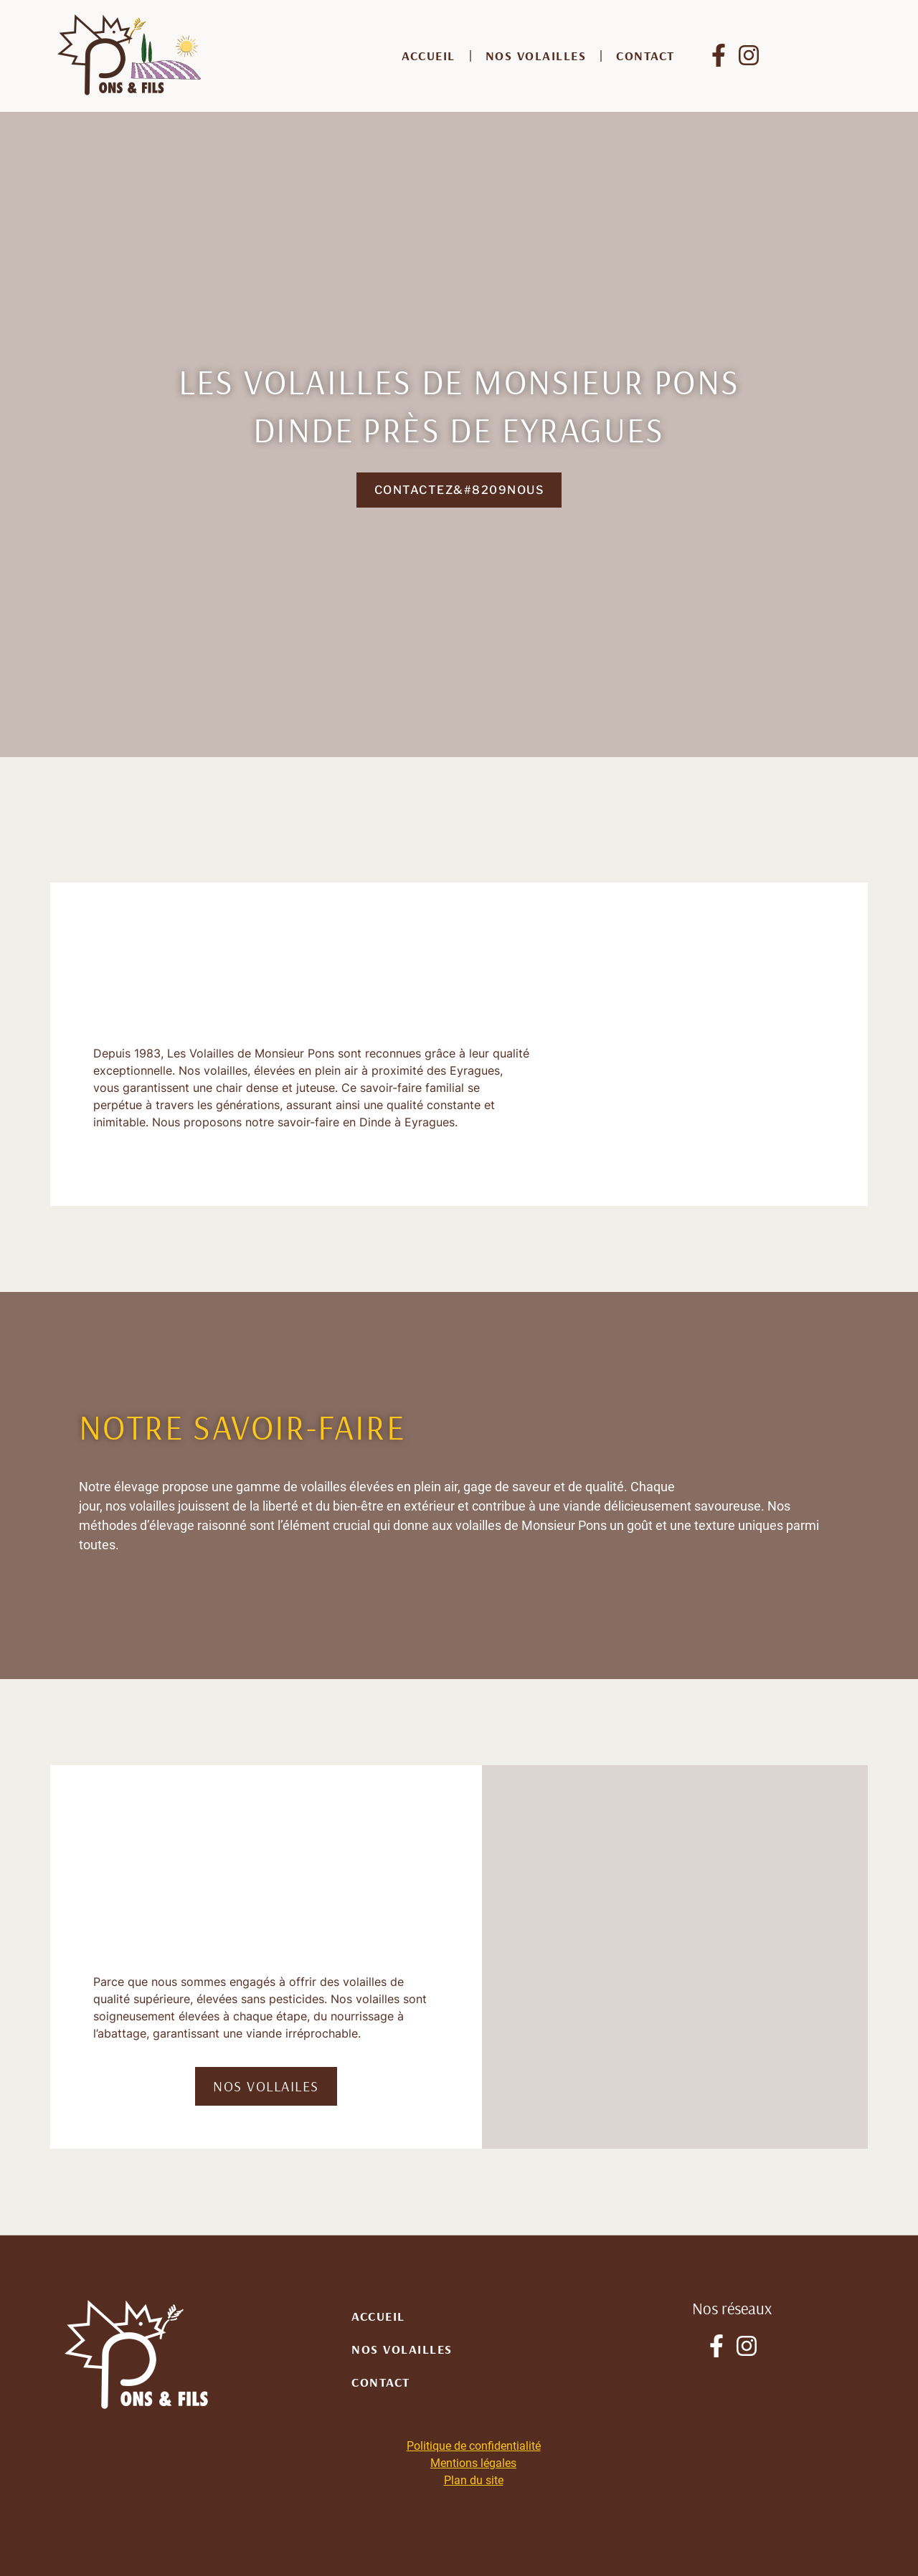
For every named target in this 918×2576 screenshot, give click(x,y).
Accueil (428, 55)
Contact (645, 55)
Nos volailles (536, 55)
